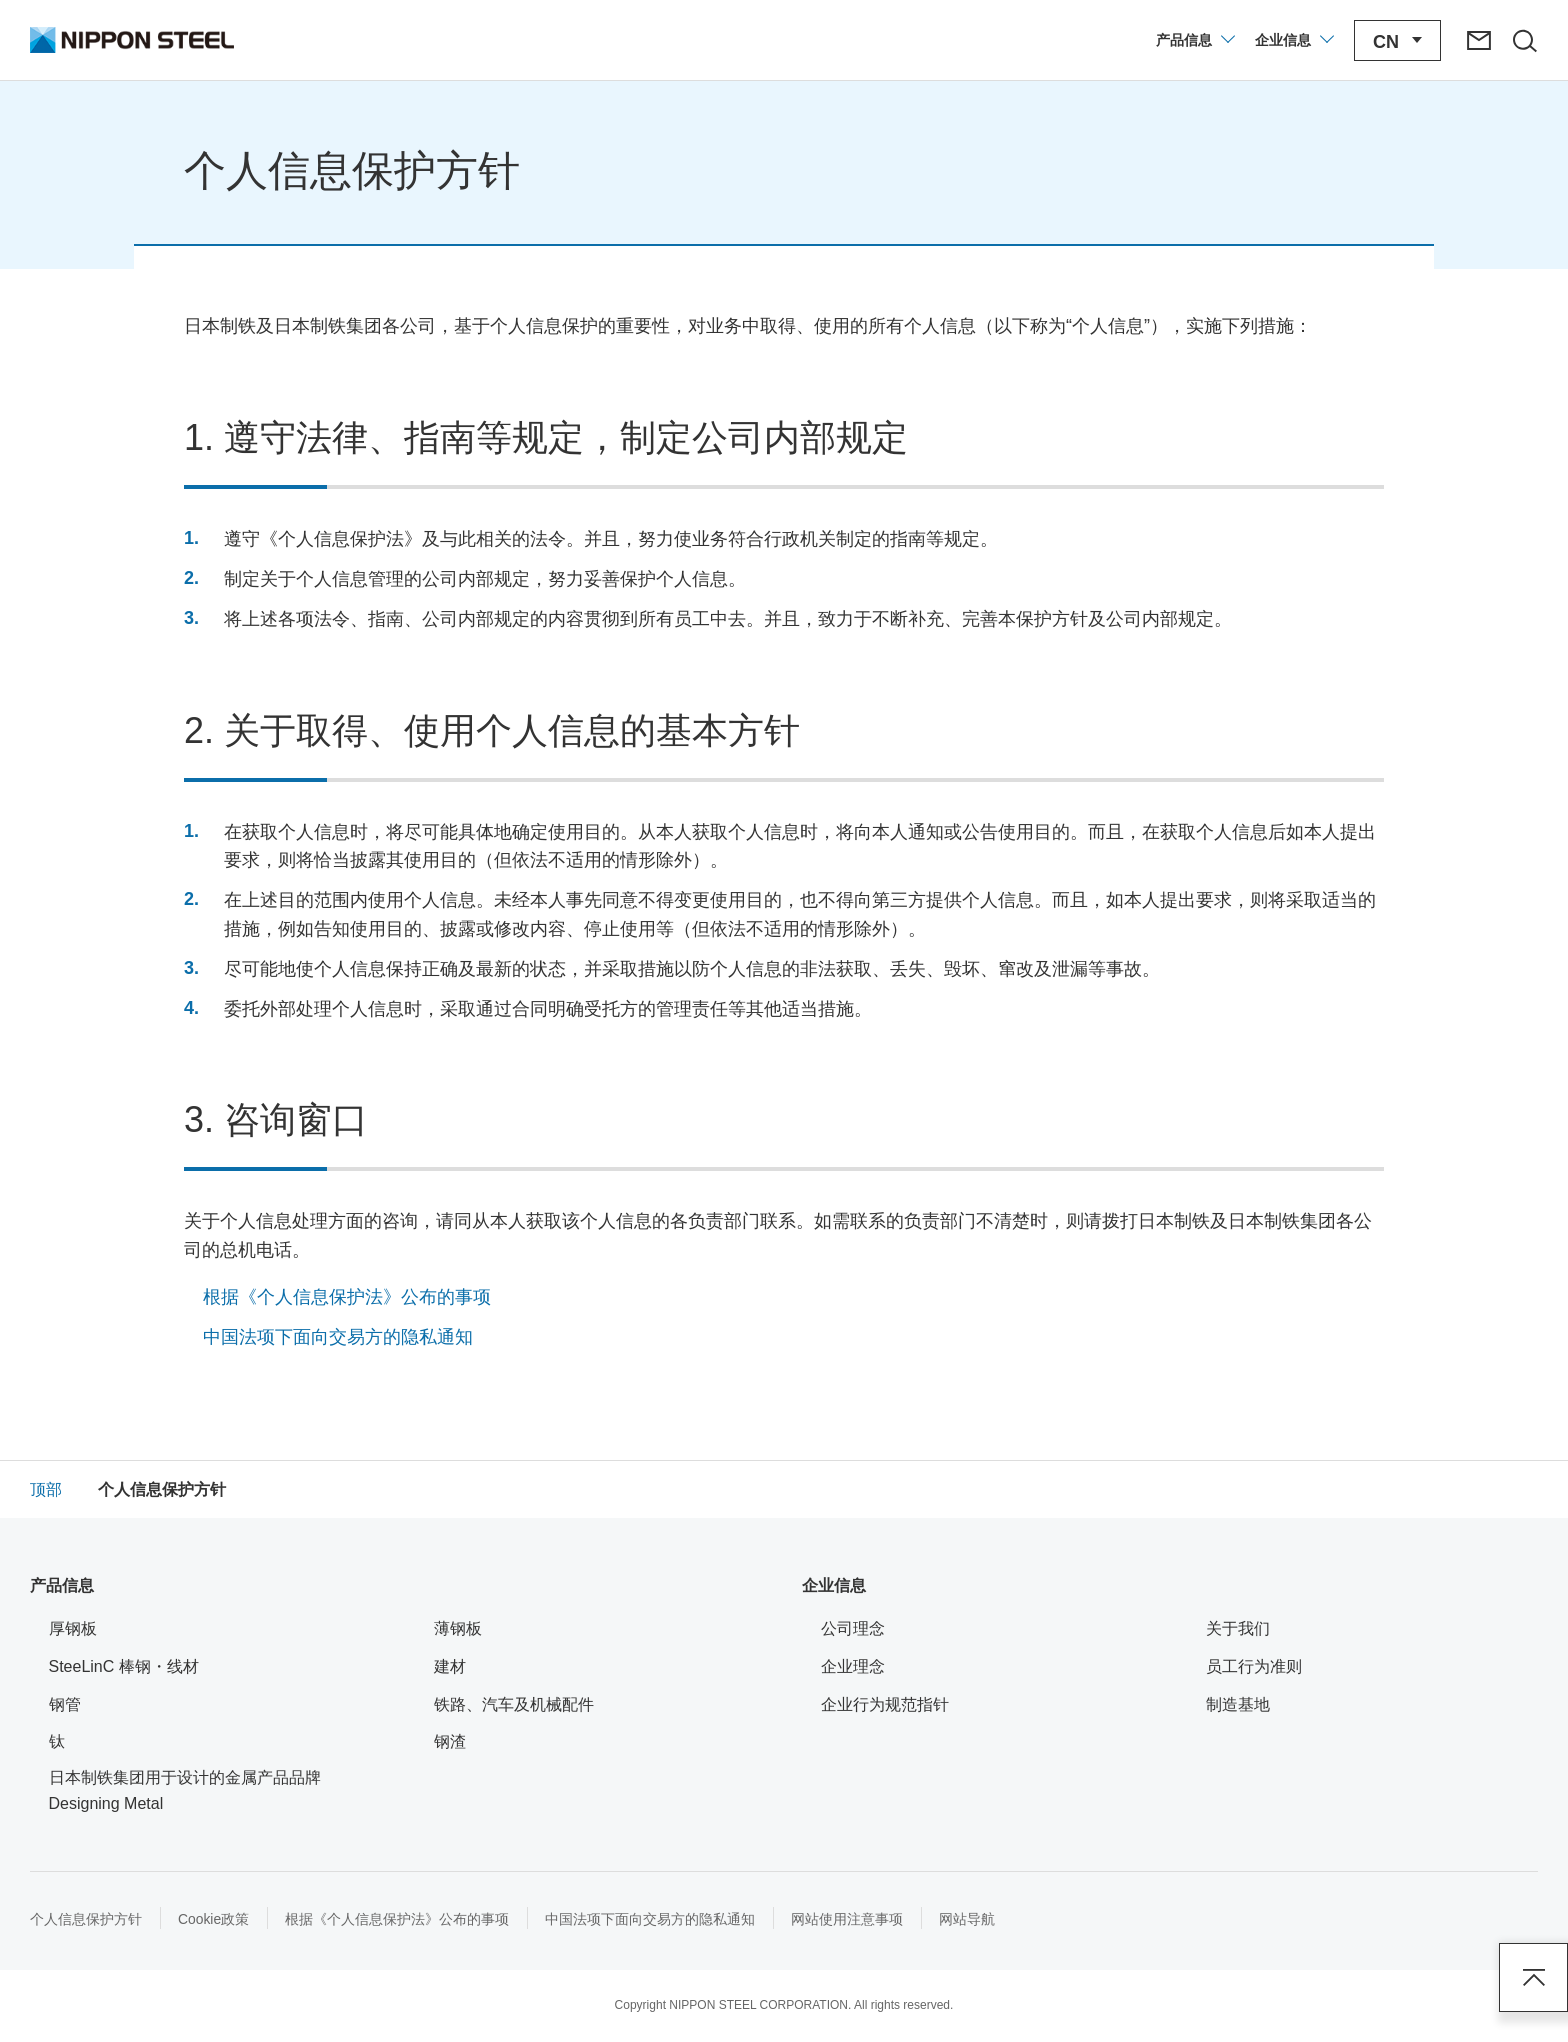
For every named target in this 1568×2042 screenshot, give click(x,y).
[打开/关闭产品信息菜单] (1188, 40)
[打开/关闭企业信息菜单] (1287, 40)
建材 (450, 1666)
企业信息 (834, 1585)
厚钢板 (73, 1628)
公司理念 (865, 1626)
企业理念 (853, 1666)
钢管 (65, 1704)
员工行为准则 (1254, 1666)
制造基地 (1250, 1702)
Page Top (1533, 1977)
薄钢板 (458, 1628)
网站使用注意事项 (848, 1919)
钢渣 (450, 1741)
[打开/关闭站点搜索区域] (1521, 40)
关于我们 (1238, 1628)
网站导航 (968, 1919)
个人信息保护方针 (86, 1919)
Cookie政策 (214, 1919)
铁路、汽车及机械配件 (514, 1704)
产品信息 (62, 1585)
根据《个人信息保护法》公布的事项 (347, 1297)
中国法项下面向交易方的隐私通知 (338, 1337)
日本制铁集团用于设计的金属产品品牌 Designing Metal (193, 1790)
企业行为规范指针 (885, 1704)
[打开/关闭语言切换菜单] (1391, 40)
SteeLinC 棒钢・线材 (136, 1664)
